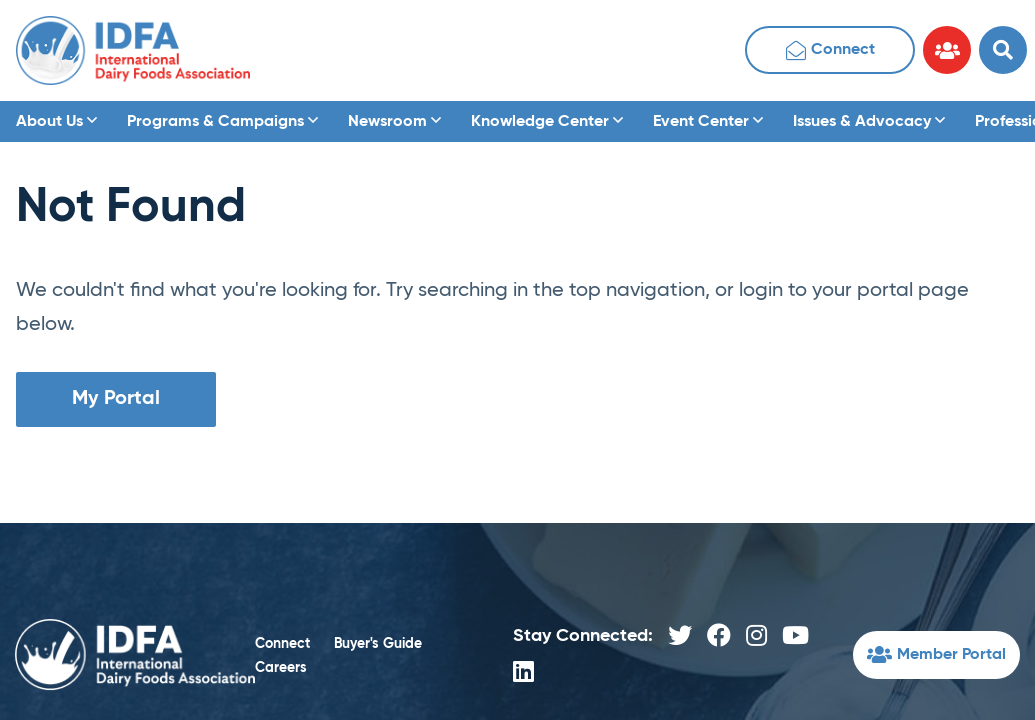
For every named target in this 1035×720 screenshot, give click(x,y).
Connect (830, 53)
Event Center (708, 122)
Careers (281, 668)
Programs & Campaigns (222, 122)
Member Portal (936, 657)
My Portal (116, 399)
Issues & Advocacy (869, 122)
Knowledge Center (547, 122)
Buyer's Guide (378, 644)
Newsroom (394, 122)
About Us (56, 122)
